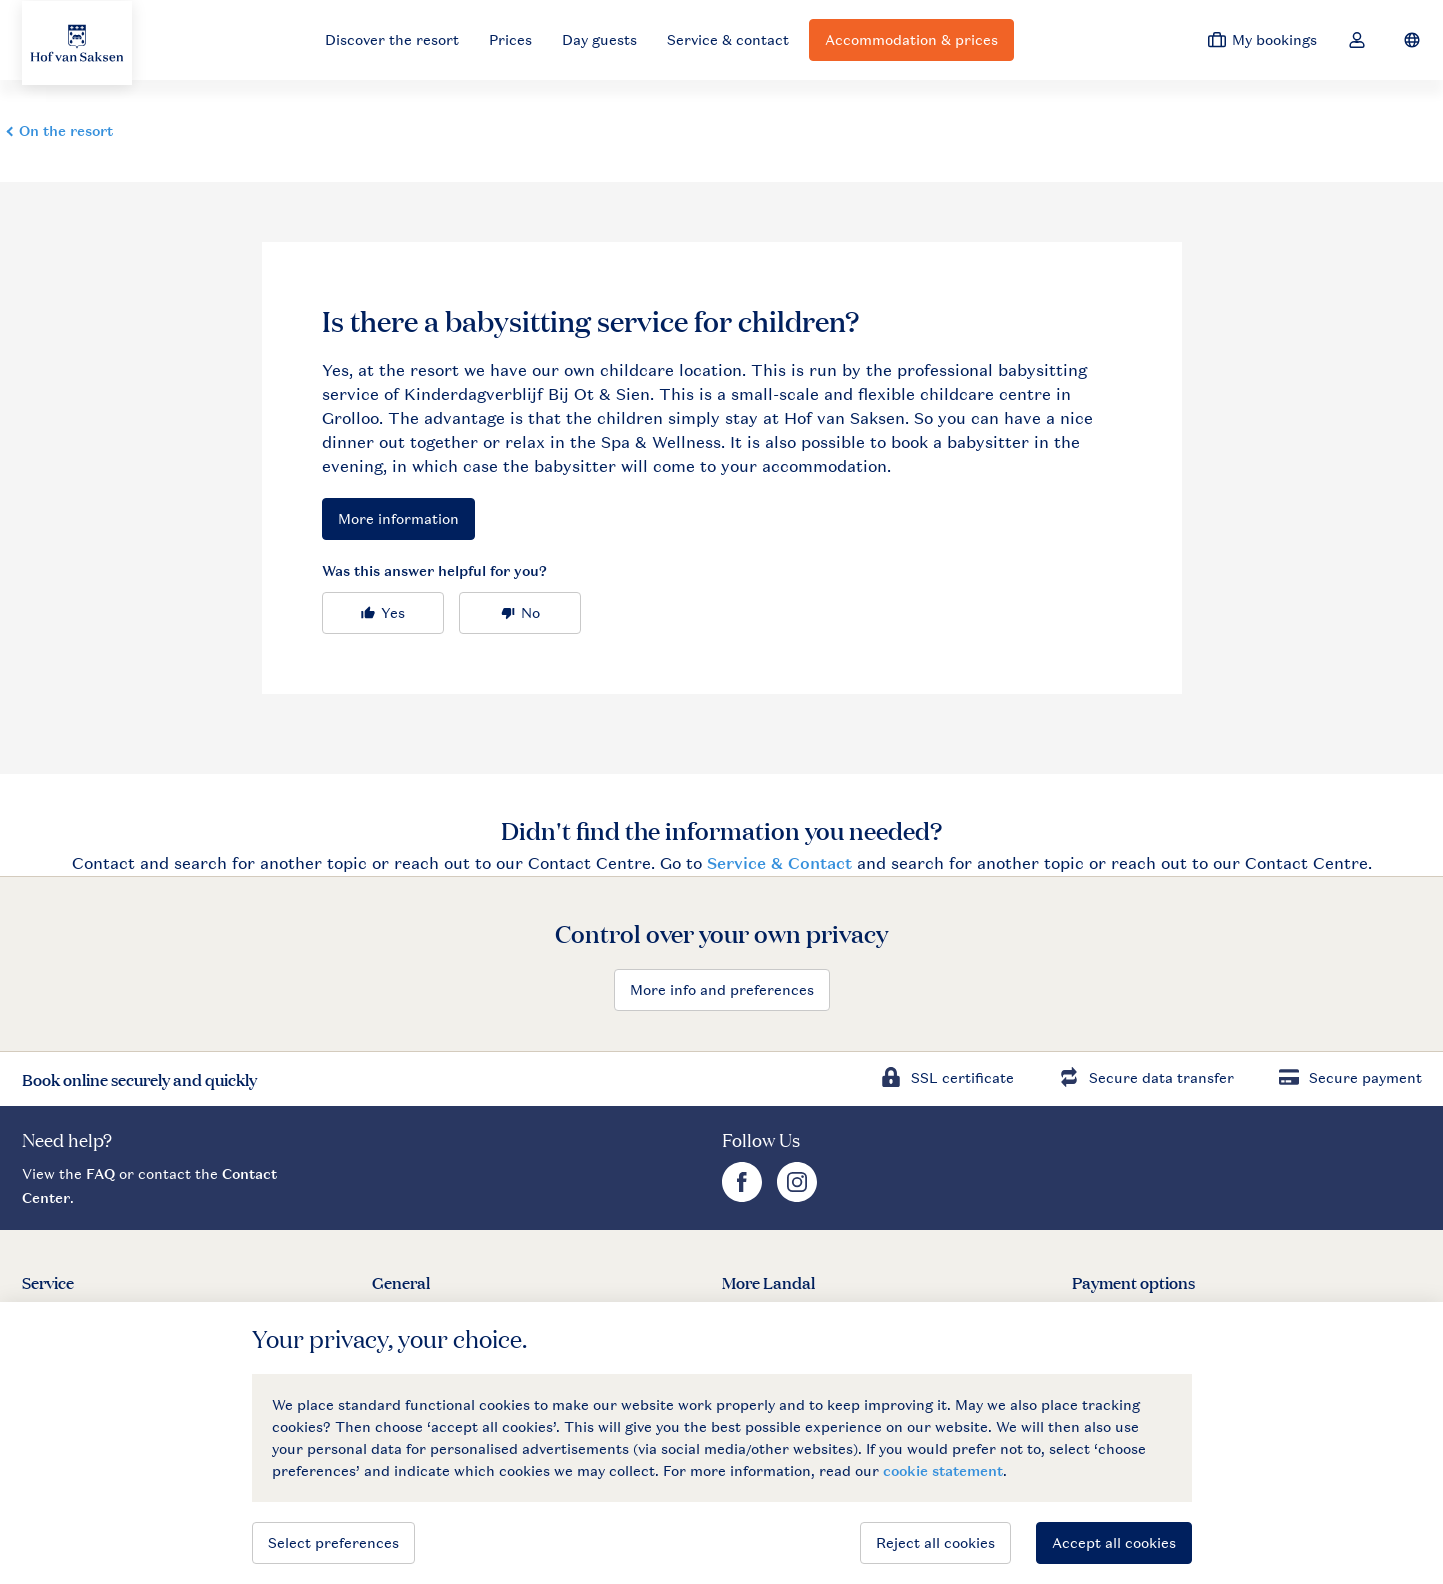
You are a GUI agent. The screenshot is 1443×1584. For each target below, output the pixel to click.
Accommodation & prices (911, 39)
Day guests (599, 39)
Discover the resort (392, 39)
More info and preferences (722, 989)
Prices (510, 39)
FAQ (100, 1173)
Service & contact (728, 39)
